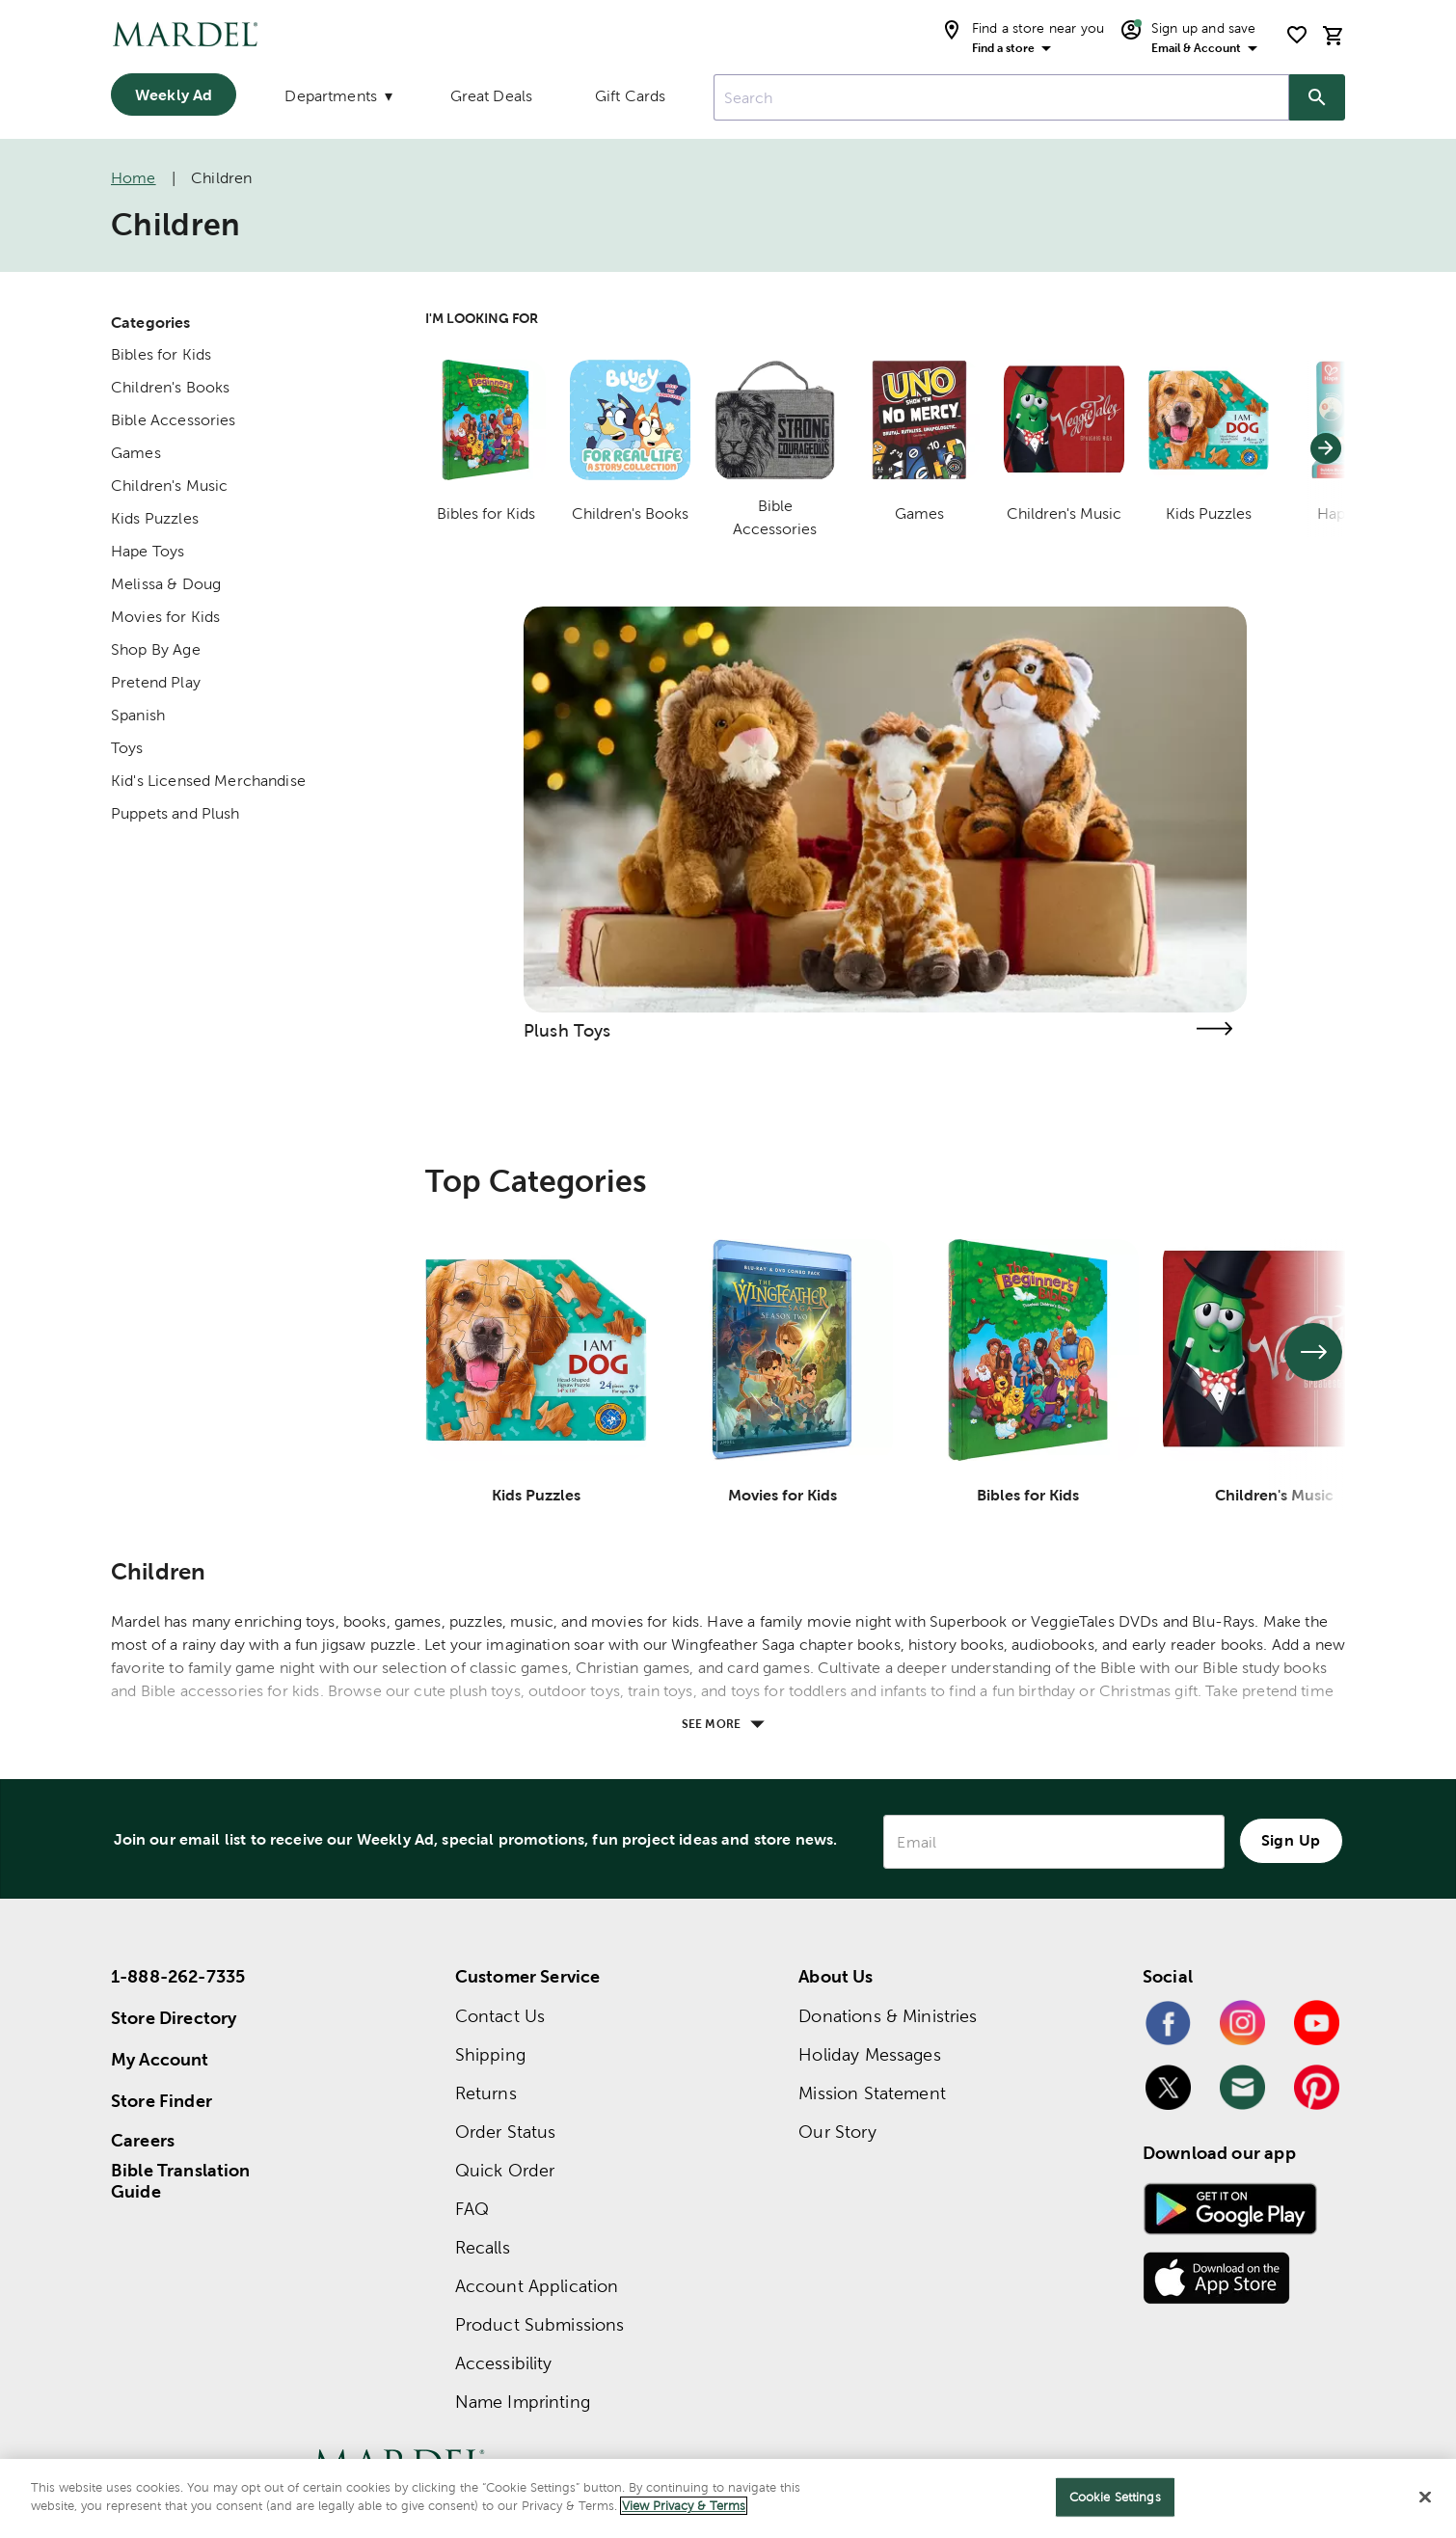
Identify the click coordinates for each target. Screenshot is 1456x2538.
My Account (160, 2059)
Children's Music (169, 485)
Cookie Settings (1115, 2497)
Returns (486, 2093)
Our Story (837, 2131)
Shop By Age (156, 649)
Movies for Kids (165, 616)
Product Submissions (540, 2324)
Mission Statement (872, 2093)
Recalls (482, 2247)
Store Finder (161, 2101)
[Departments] (336, 100)
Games (136, 453)
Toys (127, 748)
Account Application (537, 2286)
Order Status (505, 2131)
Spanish (138, 715)
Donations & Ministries (887, 2016)
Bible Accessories (173, 420)
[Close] (1425, 2496)
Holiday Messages (869, 2054)
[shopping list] (1297, 34)
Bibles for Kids (161, 354)
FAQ (472, 2209)
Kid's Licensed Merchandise (208, 780)
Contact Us (500, 2016)
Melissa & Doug (166, 584)
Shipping (490, 2054)
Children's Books (170, 387)
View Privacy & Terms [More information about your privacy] (683, 2505)
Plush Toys (567, 1030)
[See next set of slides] (1313, 1352)
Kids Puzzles (155, 518)
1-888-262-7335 (178, 1976)
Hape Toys (147, 551)
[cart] (1333, 35)
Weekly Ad (173, 94)
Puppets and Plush (175, 813)
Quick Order (505, 2170)
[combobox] (1001, 97)
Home (133, 178)
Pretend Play (156, 682)
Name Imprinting (522, 2401)
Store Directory (173, 2018)
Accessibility (504, 2363)
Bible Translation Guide (181, 2181)
